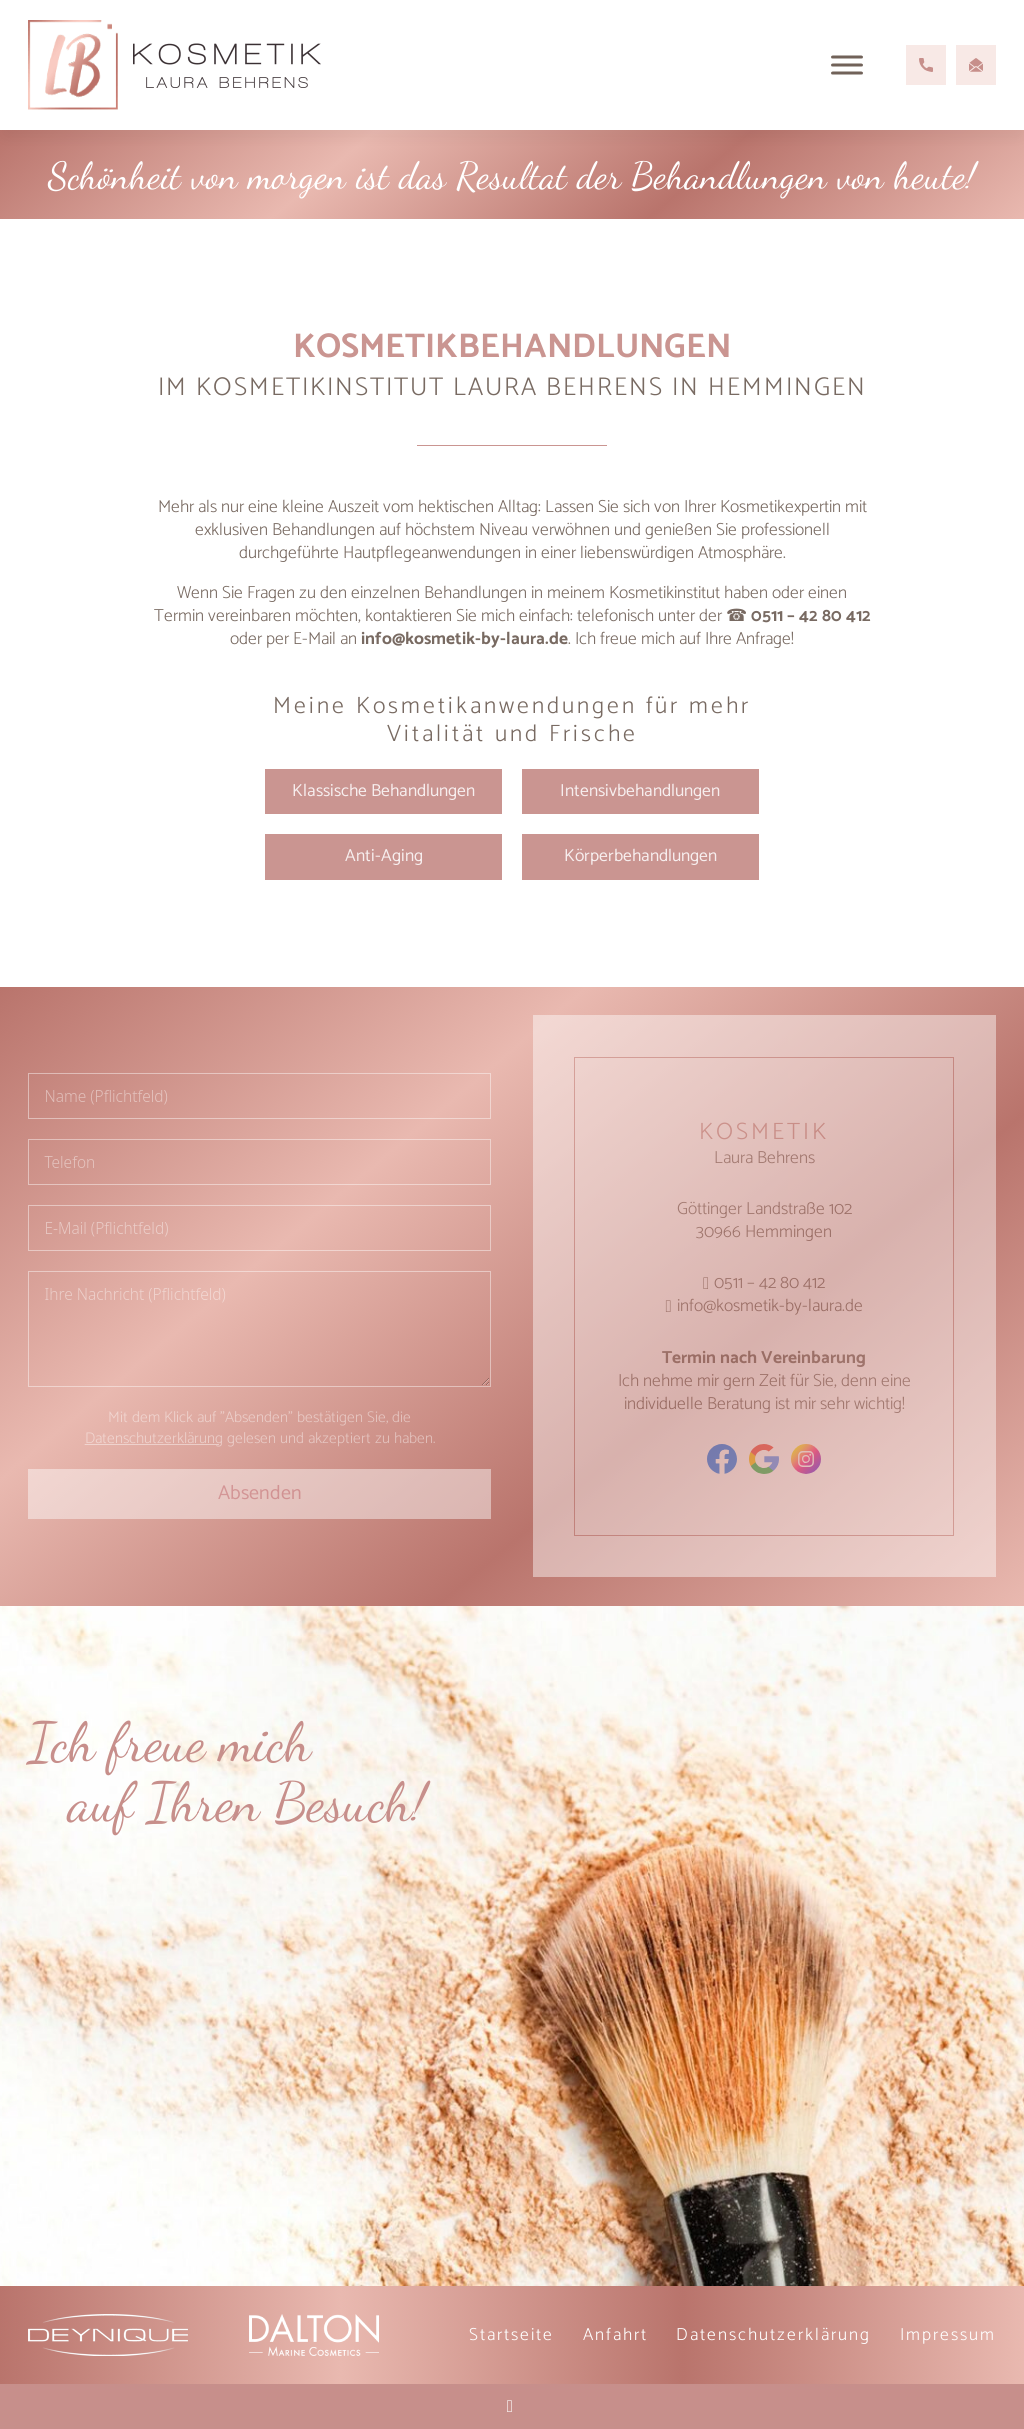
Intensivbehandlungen (640, 791)
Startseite (511, 2335)
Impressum (948, 2335)
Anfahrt (615, 2335)
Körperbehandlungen (640, 856)
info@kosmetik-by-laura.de (464, 639)
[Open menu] (847, 65)
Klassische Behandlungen (383, 791)
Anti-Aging (384, 856)
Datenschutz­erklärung (773, 2335)
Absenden (260, 1493)
